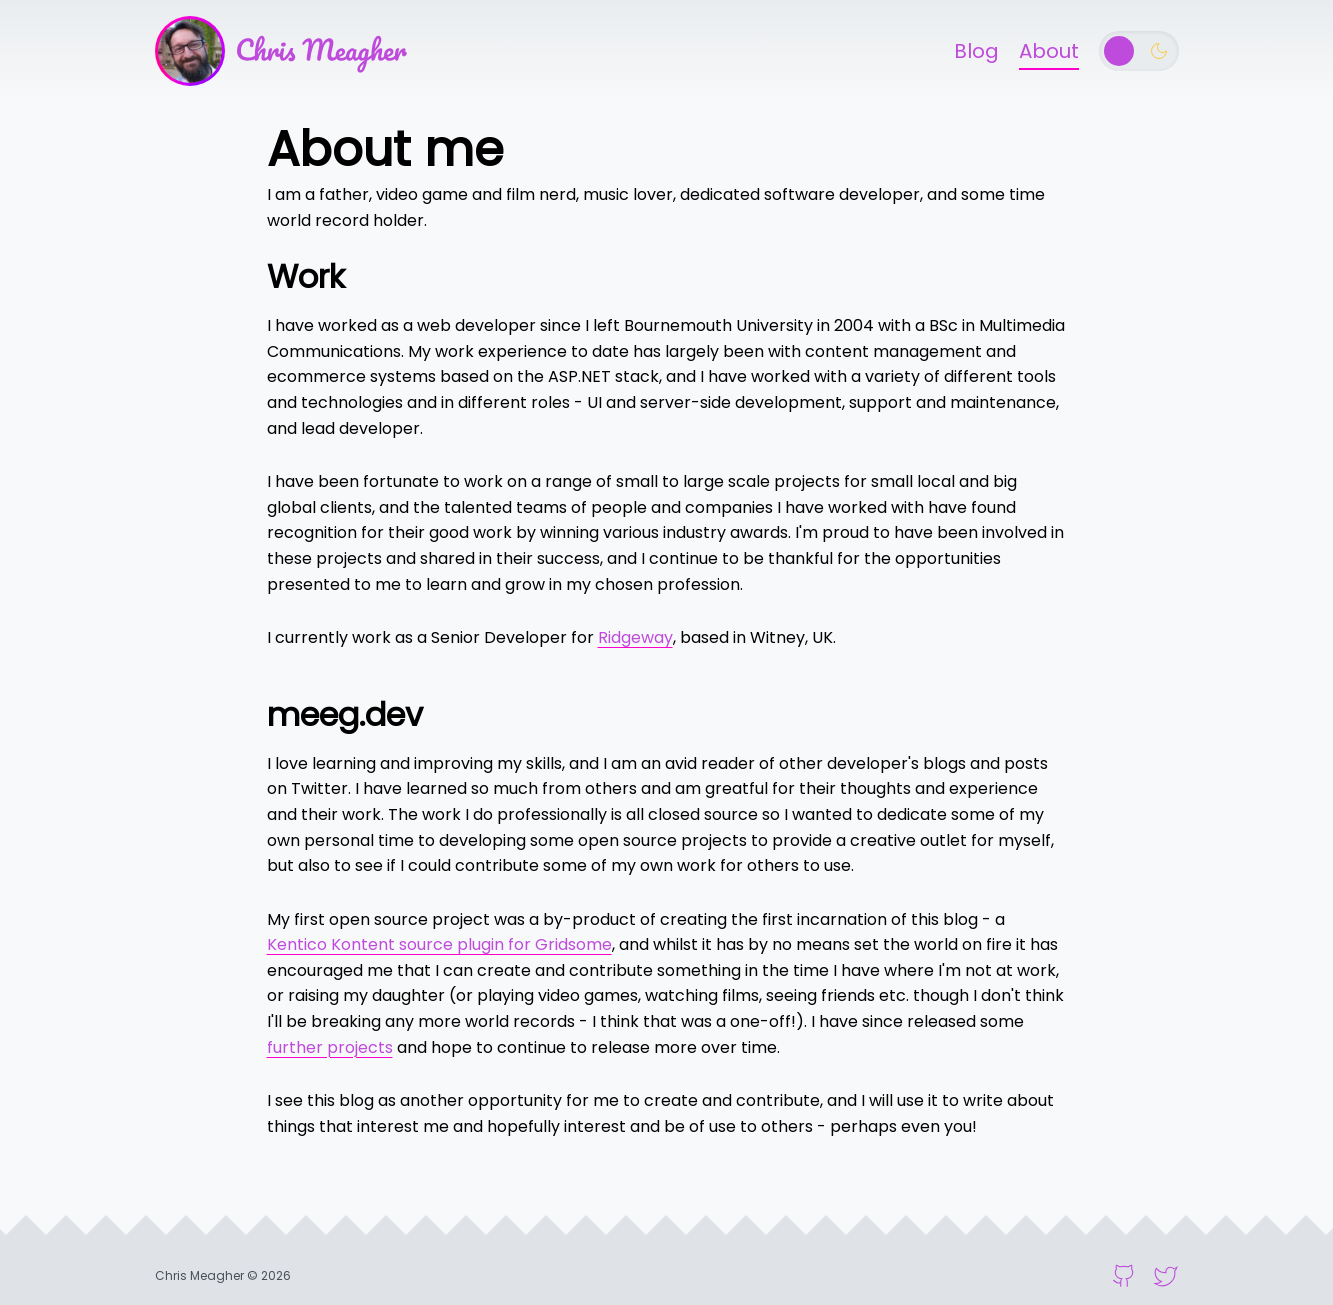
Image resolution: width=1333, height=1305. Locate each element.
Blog (976, 51)
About (1049, 51)
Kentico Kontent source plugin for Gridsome (439, 944)
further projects (330, 1047)
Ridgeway (635, 637)
